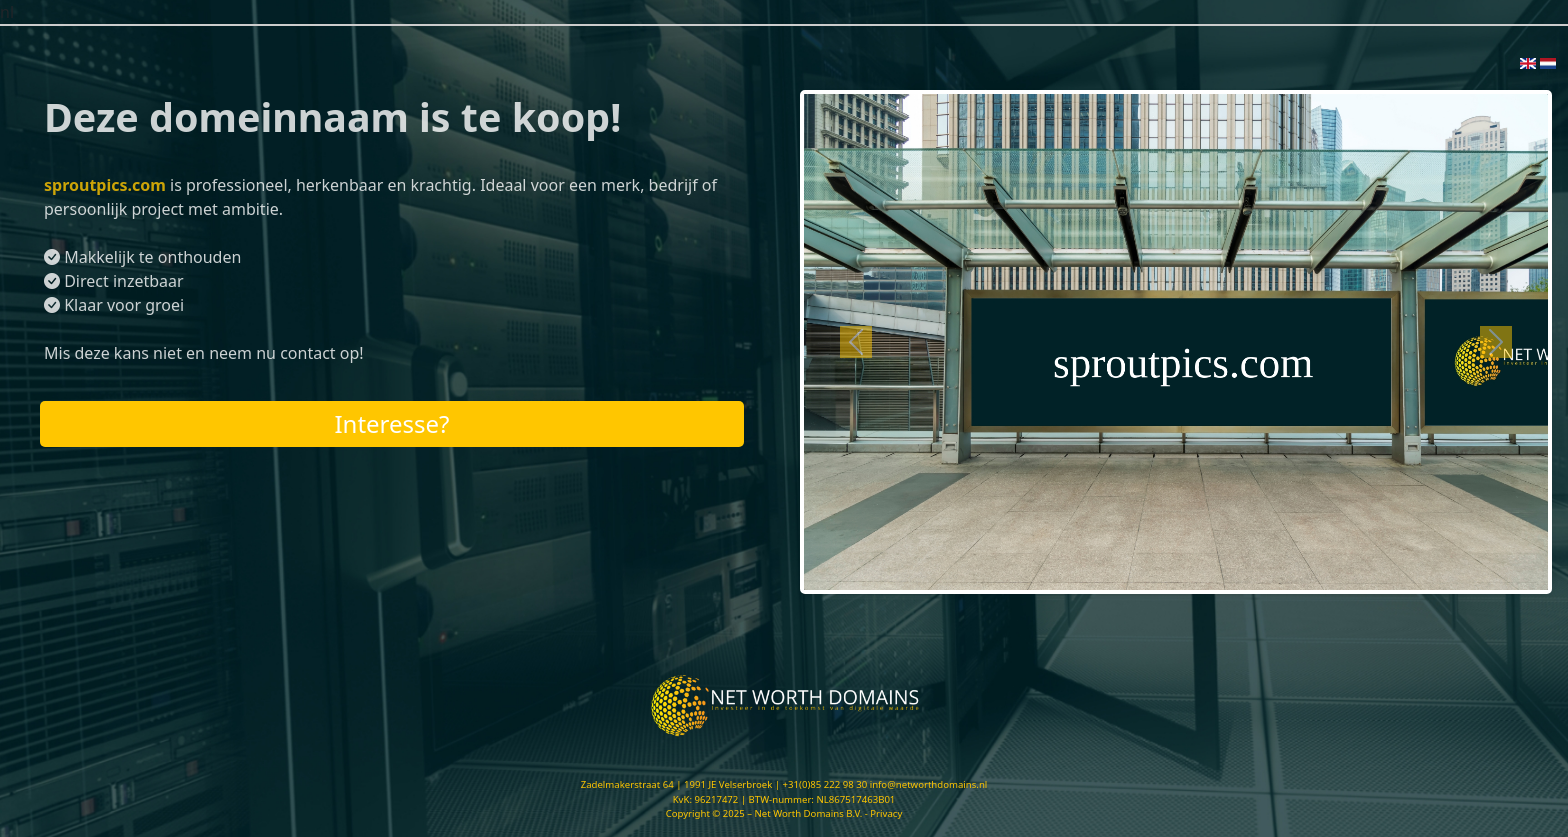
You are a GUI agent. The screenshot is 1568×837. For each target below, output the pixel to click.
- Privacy (884, 813)
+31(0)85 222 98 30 (825, 784)
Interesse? (391, 423)
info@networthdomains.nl (929, 784)
